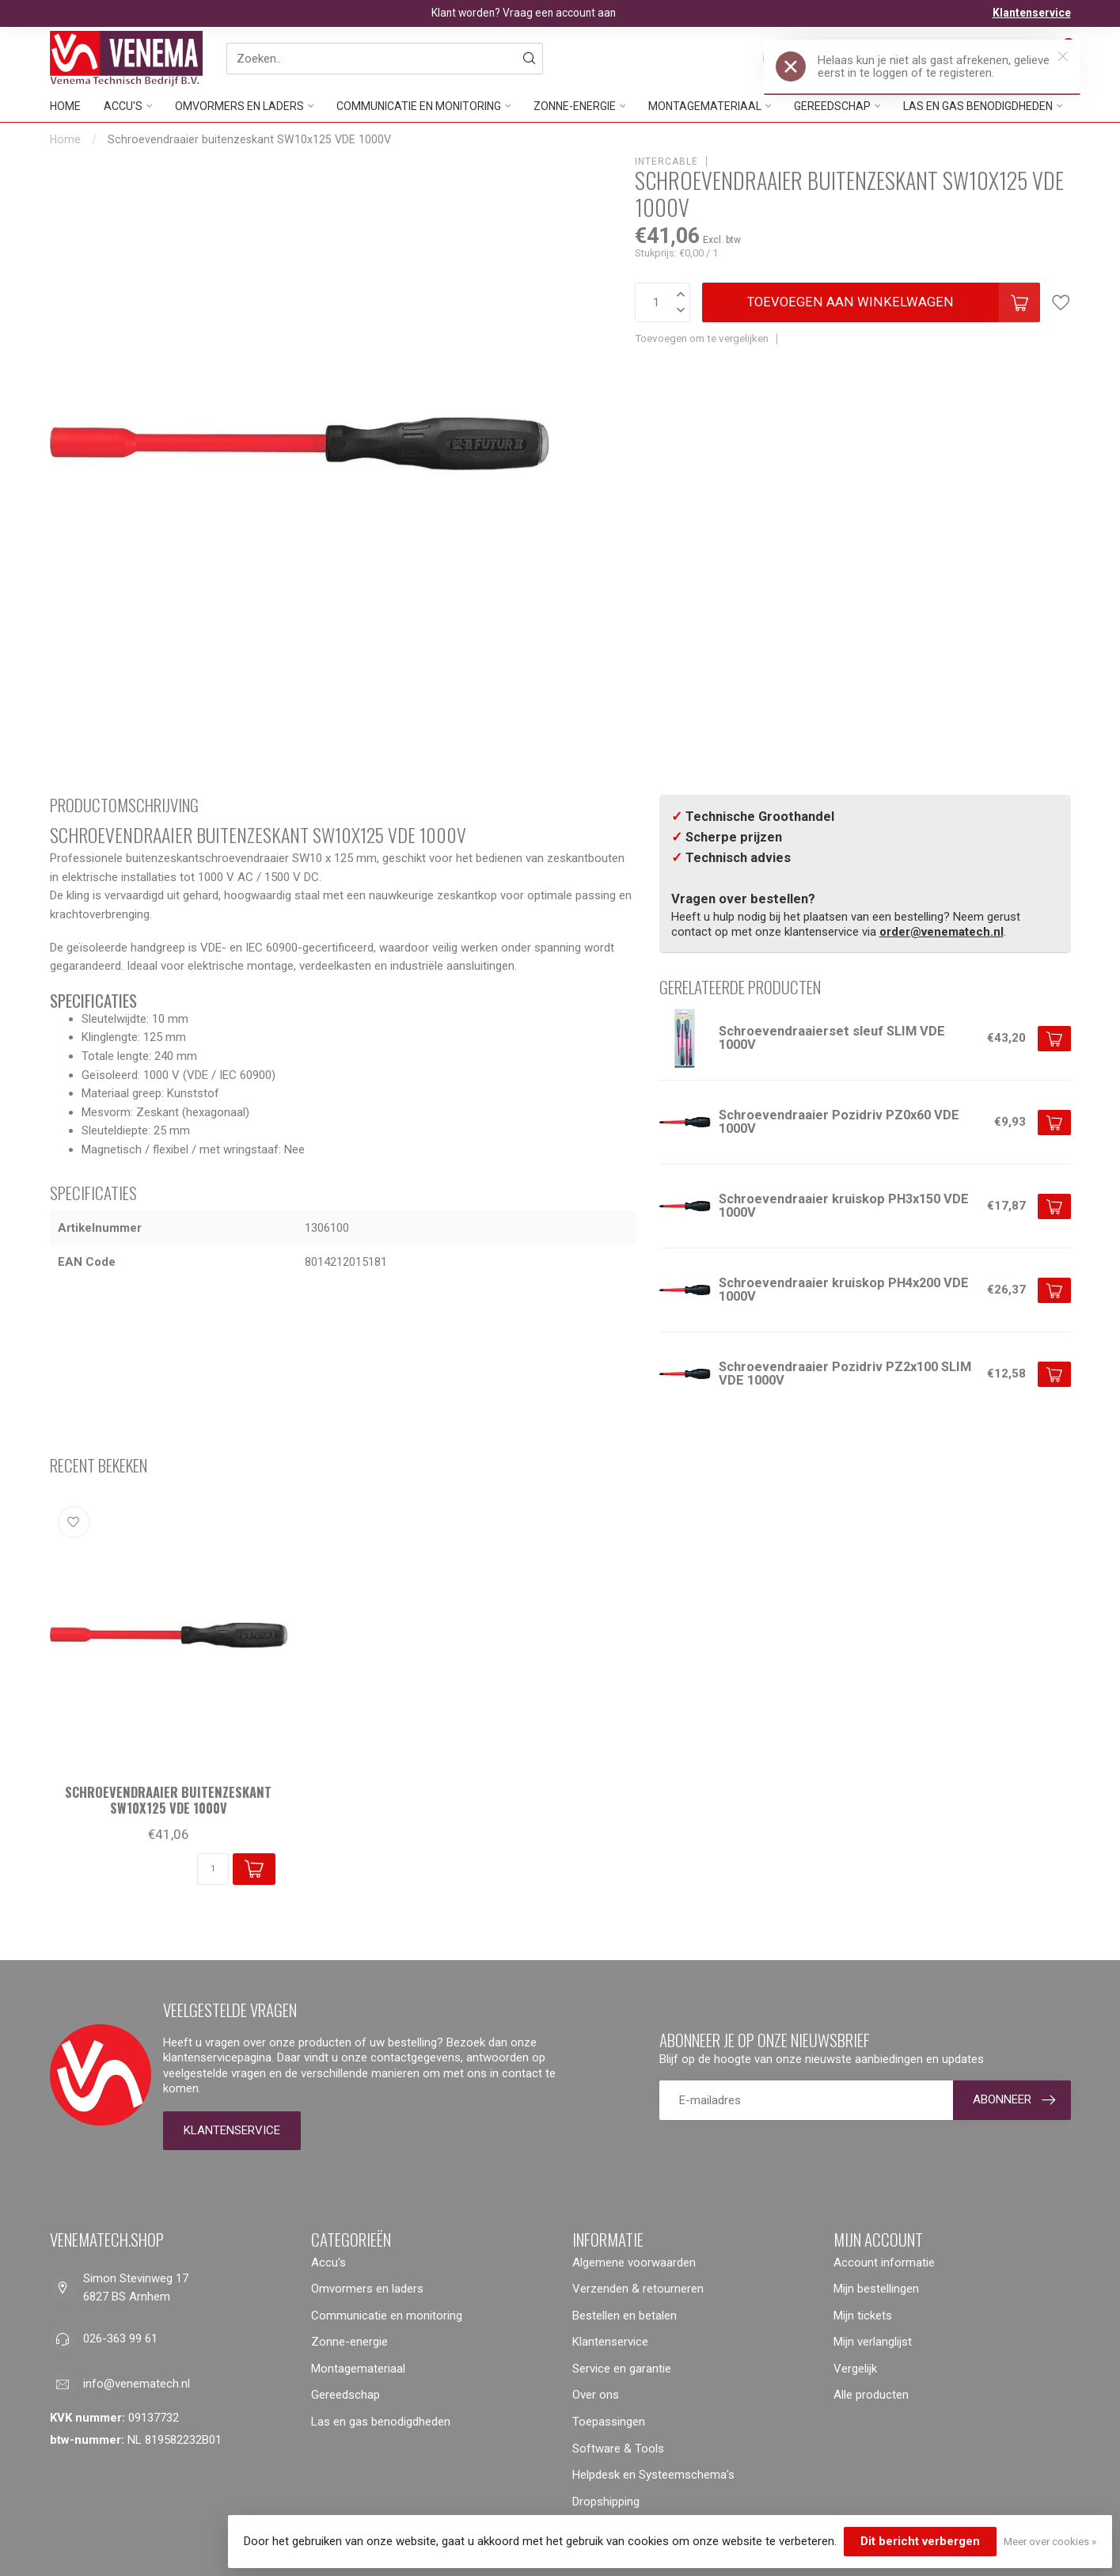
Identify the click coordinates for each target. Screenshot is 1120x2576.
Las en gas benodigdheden (380, 2422)
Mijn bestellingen (876, 2289)
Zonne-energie (574, 106)
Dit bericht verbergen (920, 2541)
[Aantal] (213, 1869)
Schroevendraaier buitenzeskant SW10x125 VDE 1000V (249, 139)
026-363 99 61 (120, 2338)
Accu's (123, 106)
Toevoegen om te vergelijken (702, 338)
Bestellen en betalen (624, 2315)
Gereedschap (345, 2395)
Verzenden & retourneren (638, 2289)
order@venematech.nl (941, 932)
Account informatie (884, 2262)
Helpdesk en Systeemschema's (653, 2475)
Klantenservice (1032, 12)
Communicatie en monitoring (418, 106)
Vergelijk (855, 2368)
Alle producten (871, 2395)
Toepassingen (608, 2422)
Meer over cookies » (1050, 2541)
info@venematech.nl (136, 2384)
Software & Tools (618, 2448)
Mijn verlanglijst (872, 2342)
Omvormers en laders (239, 106)
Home (65, 106)
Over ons (595, 2395)
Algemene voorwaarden (634, 2262)
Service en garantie (621, 2368)
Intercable (666, 161)
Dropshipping (606, 2501)
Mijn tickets (862, 2315)
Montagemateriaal (704, 106)
